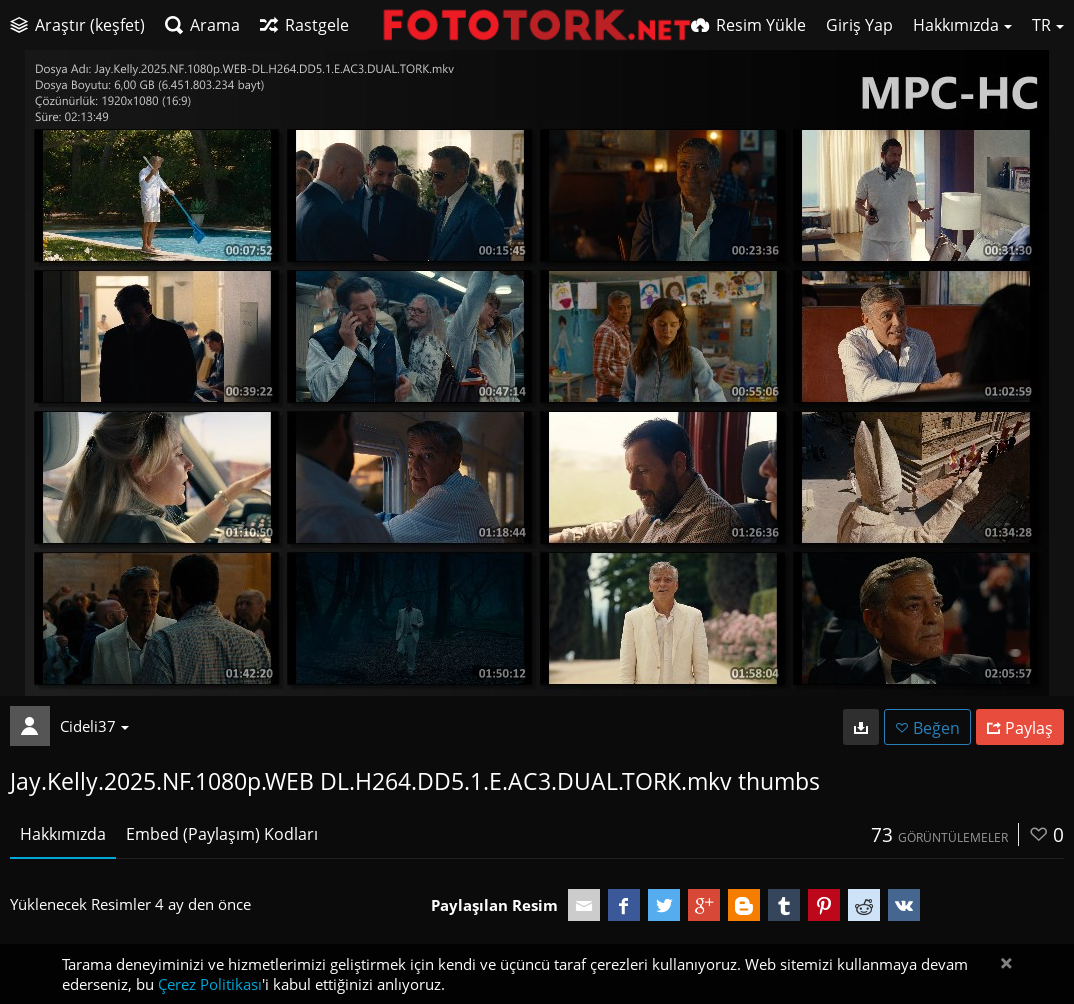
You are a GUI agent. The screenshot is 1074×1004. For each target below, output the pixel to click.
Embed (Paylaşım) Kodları (222, 834)
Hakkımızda (63, 834)
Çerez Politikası (210, 984)
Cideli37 (94, 726)
